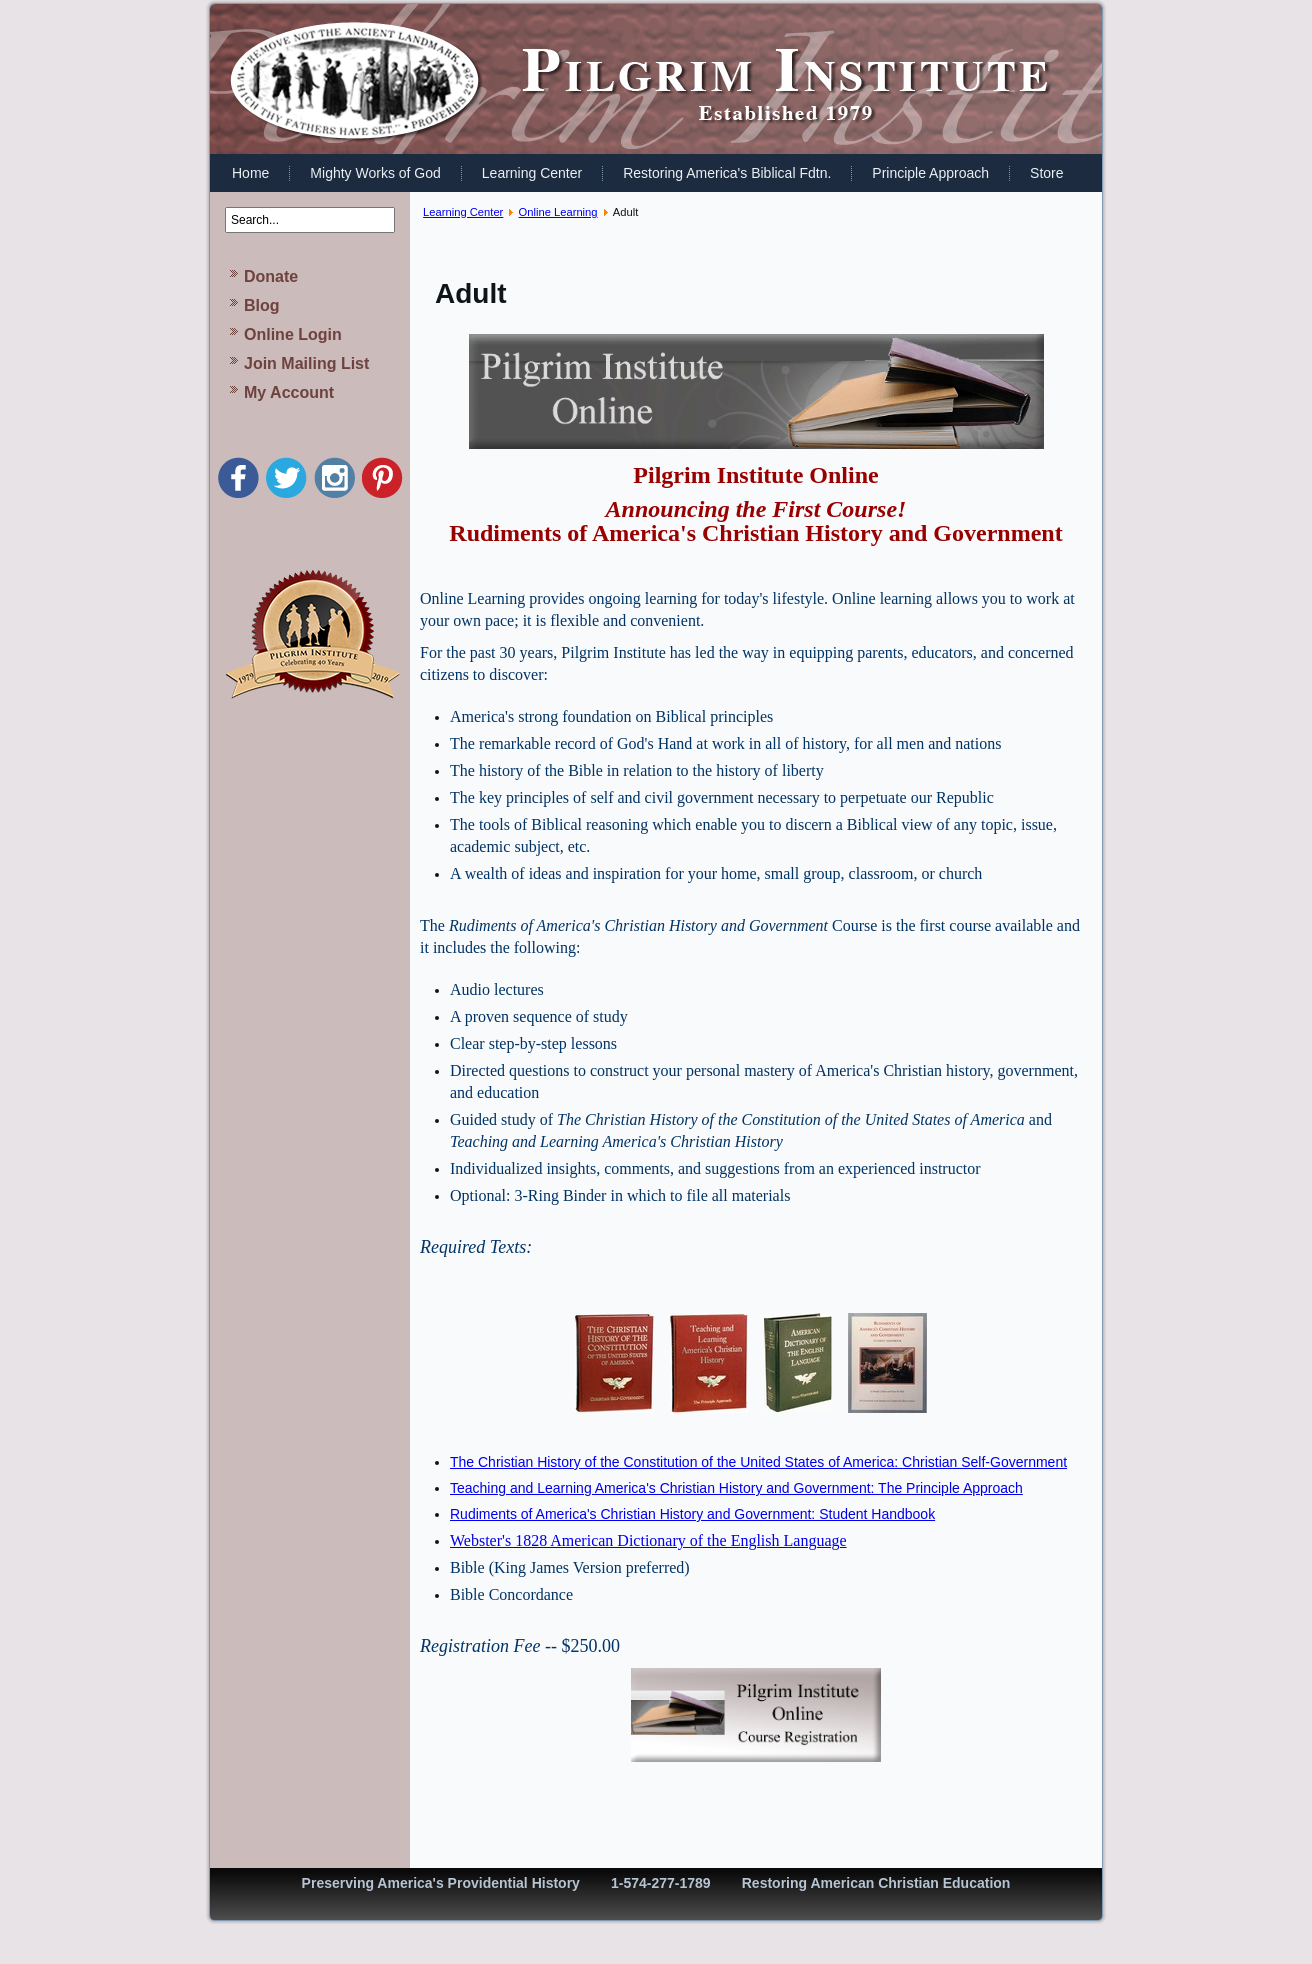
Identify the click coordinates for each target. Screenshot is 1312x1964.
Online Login (293, 334)
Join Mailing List (306, 363)
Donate (271, 276)
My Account (289, 392)
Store (1046, 173)
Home (250, 173)
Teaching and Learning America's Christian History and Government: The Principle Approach (736, 1488)
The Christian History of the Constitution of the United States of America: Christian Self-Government (758, 1462)
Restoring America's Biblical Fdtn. (727, 173)
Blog (262, 305)
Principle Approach (930, 173)
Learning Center (532, 173)
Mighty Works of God (375, 173)
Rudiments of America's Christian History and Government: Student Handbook (692, 1514)
